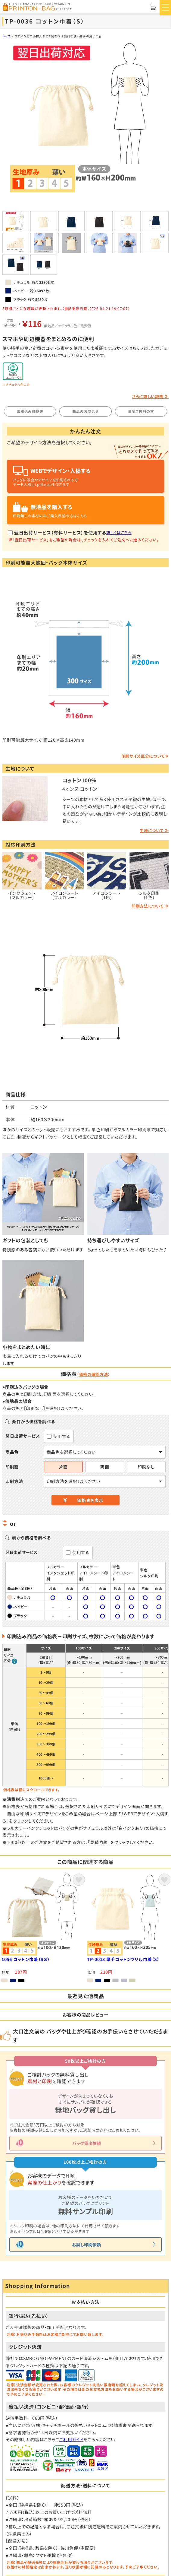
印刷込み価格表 (30, 411)
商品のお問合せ (85, 411)
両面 (104, 1467)
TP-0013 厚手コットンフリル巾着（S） (123, 1959)
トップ (6, 36)
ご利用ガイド (71, 2439)
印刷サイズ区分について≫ (145, 756)
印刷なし (146, 1467)
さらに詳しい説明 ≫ (150, 396)
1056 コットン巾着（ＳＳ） (26, 1959)
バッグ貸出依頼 (86, 2143)
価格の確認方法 (93, 1374)
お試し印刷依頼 (86, 2245)
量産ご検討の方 (141, 411)
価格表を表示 (90, 1500)
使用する (61, 1436)
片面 (63, 1467)
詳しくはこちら (119, 532)
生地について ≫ (154, 830)
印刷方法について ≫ (150, 906)
